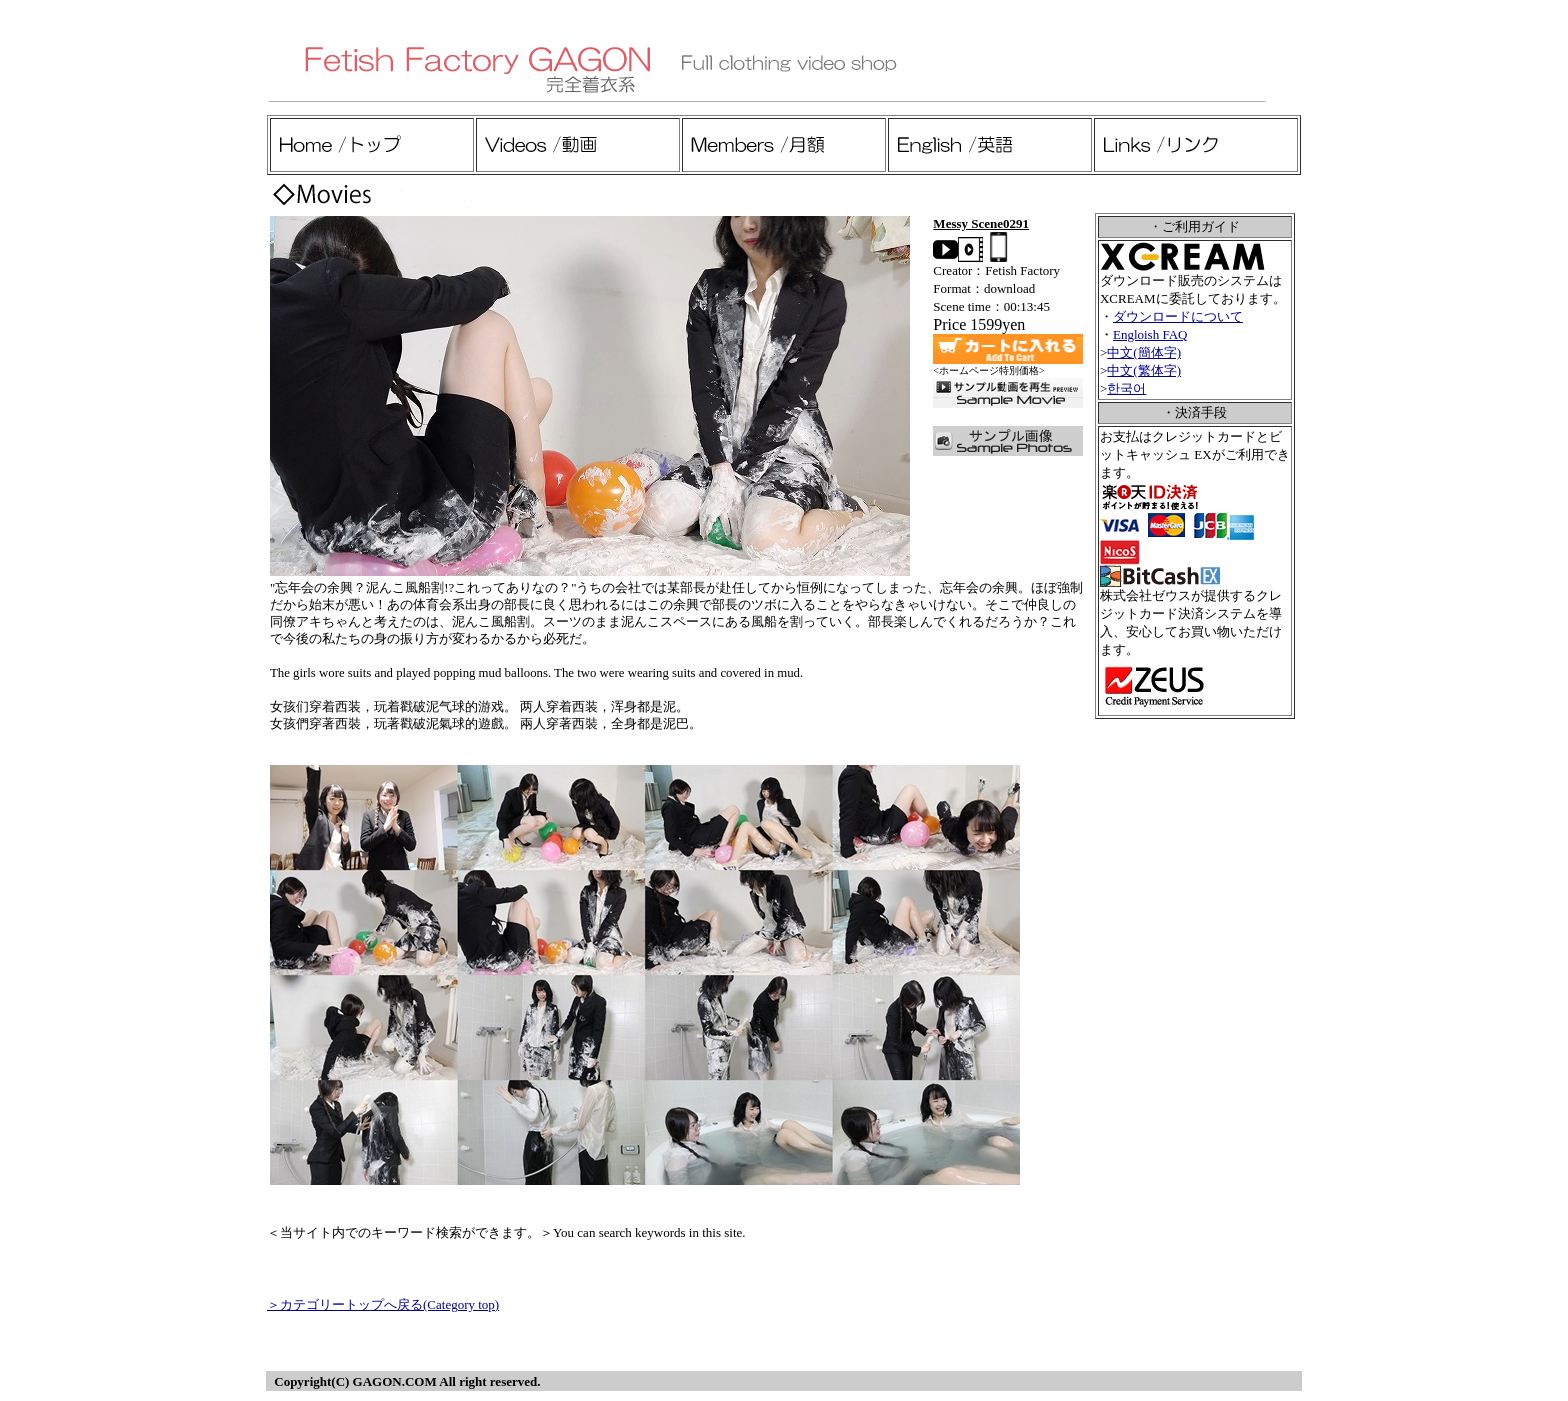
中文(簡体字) (1144, 352)
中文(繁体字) (1144, 370)
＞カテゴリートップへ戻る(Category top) (383, 1304)
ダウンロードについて (1178, 316)
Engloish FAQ (1150, 334)
